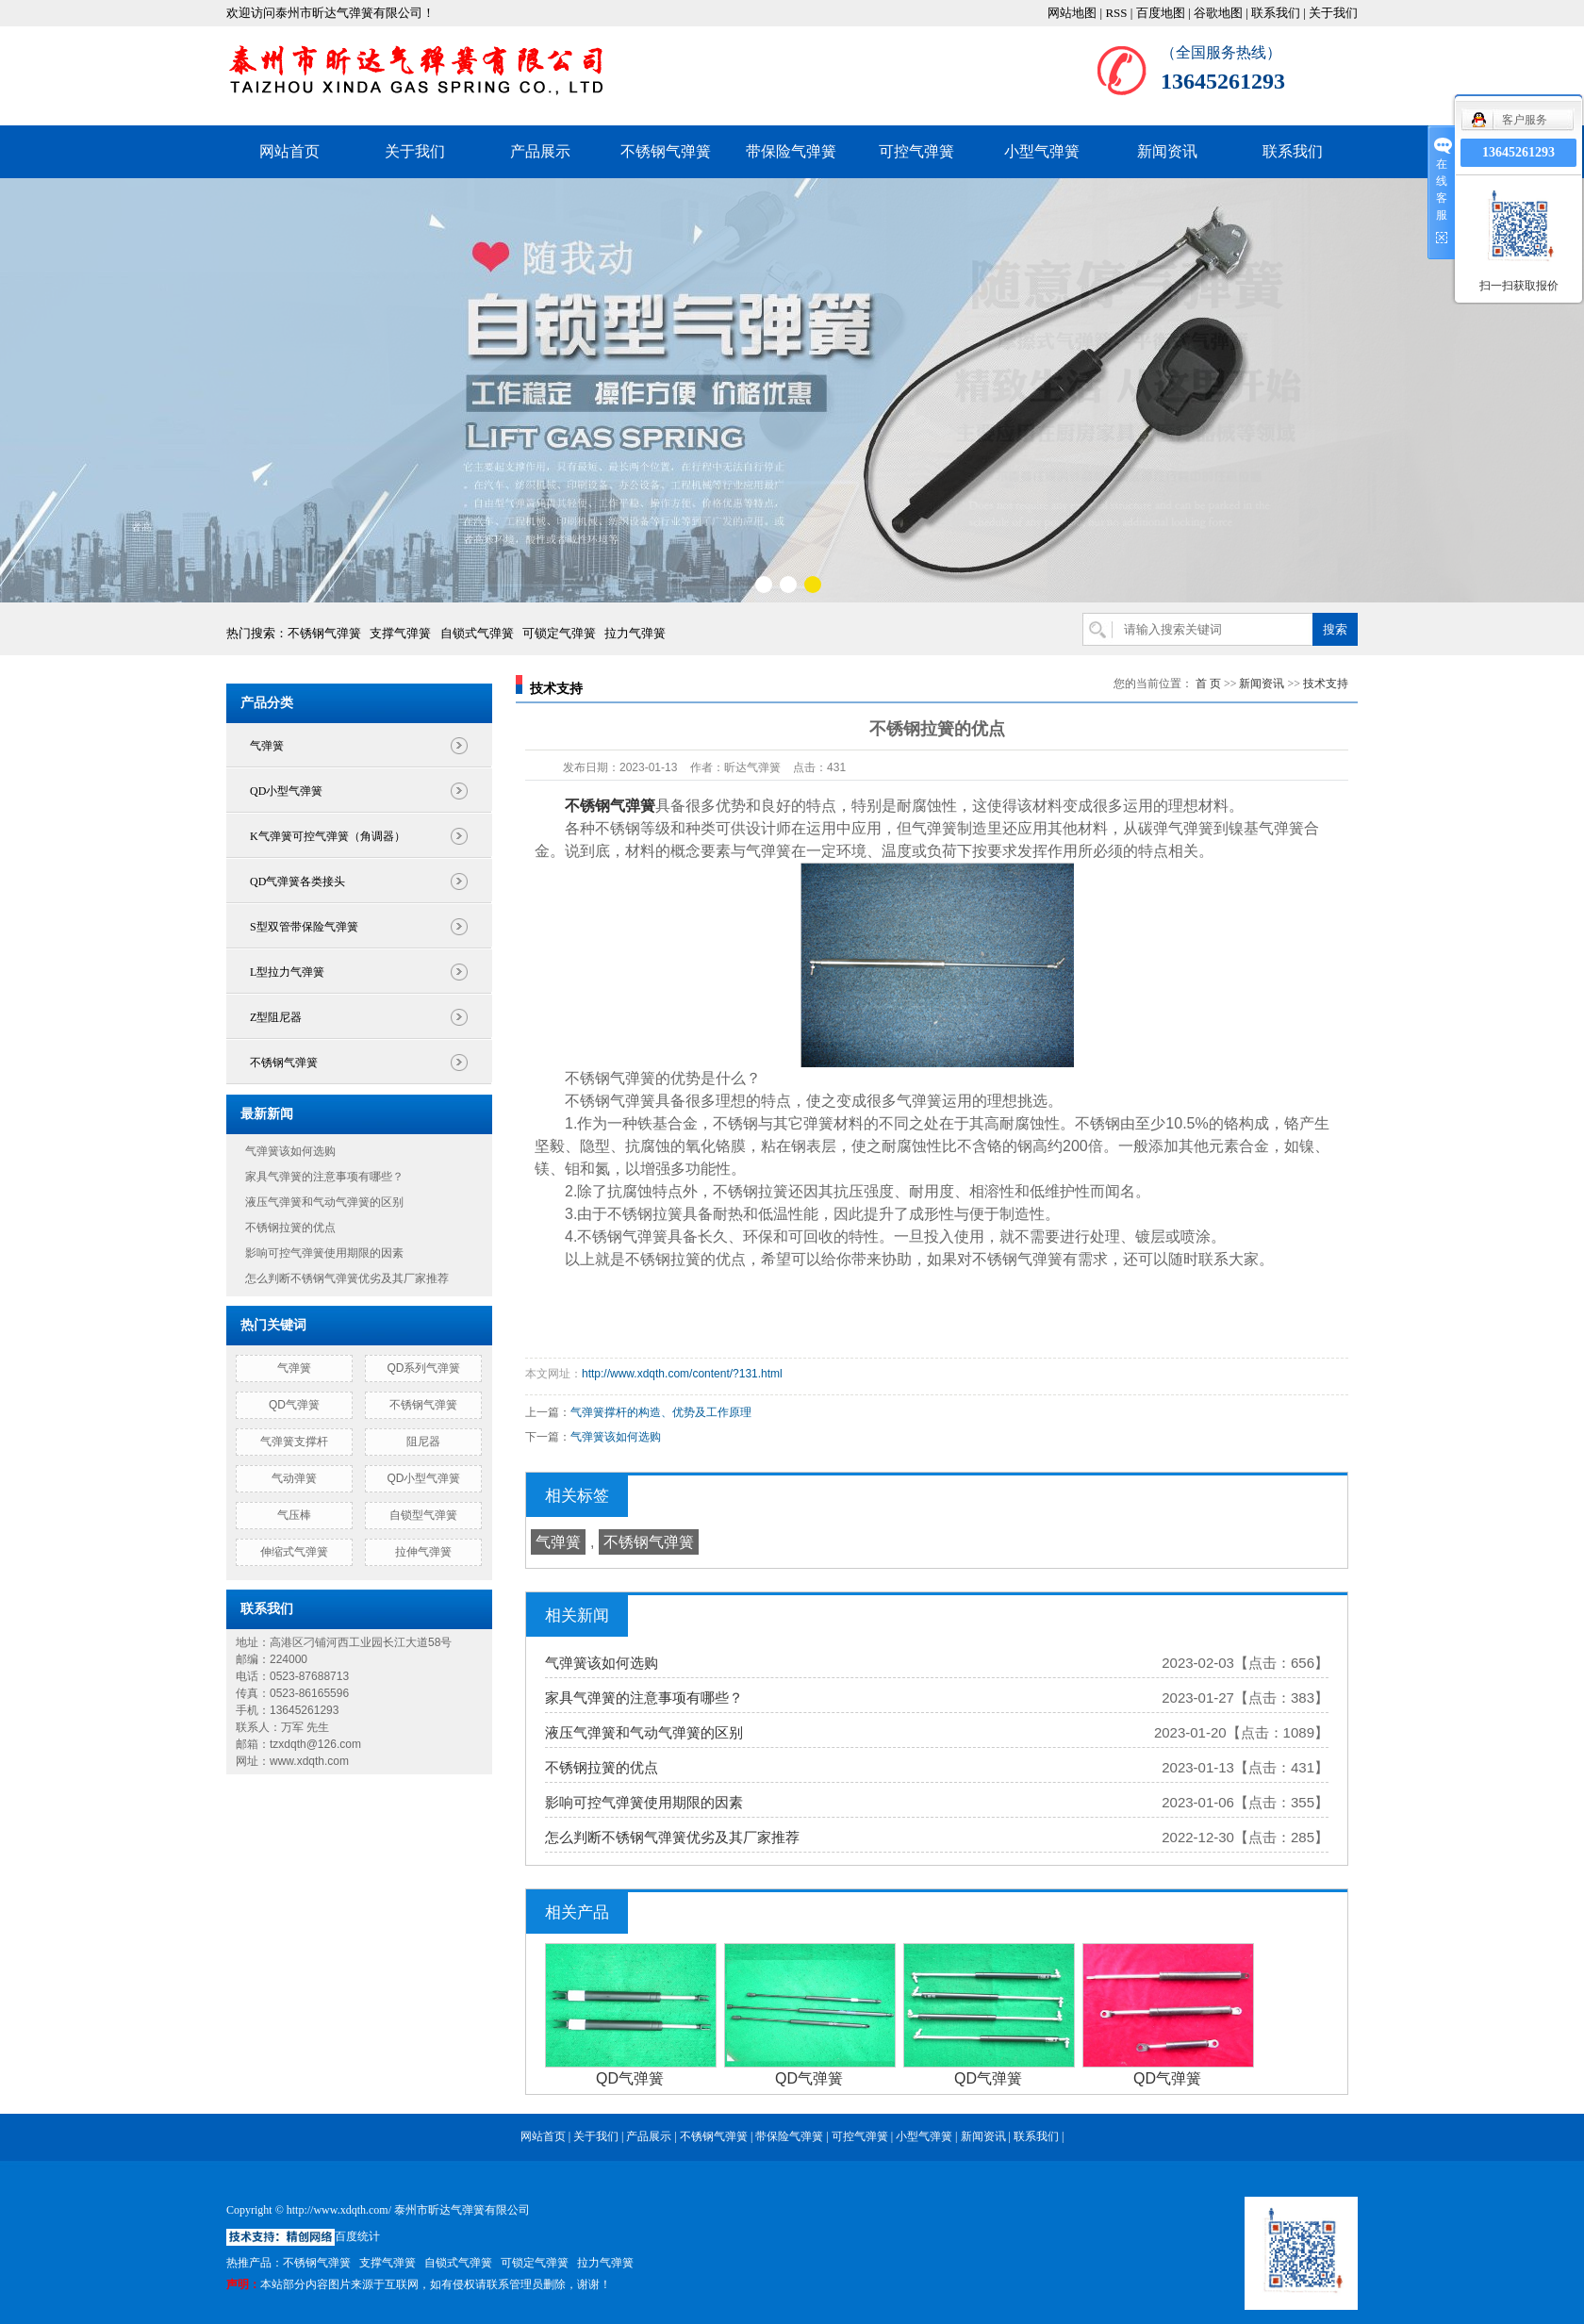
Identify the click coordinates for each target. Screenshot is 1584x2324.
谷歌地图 (1218, 13)
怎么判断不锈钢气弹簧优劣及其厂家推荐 (347, 1278)
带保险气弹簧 (791, 151)
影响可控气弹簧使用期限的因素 (324, 1253)
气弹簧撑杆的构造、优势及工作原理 (660, 1412)
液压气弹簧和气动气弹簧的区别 (324, 1202)
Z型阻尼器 (276, 1017)
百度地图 (1160, 13)
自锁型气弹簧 (423, 1515)
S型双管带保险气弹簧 (304, 926)
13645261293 (1518, 152)
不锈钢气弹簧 (665, 151)
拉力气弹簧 (635, 633)
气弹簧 (267, 745)
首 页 (1208, 683)
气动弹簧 (294, 1478)
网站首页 (289, 151)
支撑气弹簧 (400, 633)
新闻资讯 (1167, 151)
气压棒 (294, 1515)
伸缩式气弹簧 (294, 1551)
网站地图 (1072, 13)
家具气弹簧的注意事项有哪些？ (324, 1176)
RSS (1116, 13)
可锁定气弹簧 (559, 633)
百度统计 (357, 2236)
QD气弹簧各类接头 (297, 881)
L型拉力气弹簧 (287, 972)
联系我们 (1275, 13)
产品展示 (540, 151)
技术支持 (1325, 683)
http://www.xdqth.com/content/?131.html (682, 1373)
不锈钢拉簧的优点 (290, 1227)
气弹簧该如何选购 (290, 1151)
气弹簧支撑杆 (294, 1441)
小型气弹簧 (1042, 151)
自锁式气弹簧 (477, 633)
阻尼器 (423, 1441)
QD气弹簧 (294, 1404)
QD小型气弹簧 (286, 791)
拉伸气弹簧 (423, 1551)
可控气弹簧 (916, 151)
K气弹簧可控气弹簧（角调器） (327, 836)
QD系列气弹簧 (423, 1368)
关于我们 (1333, 13)
